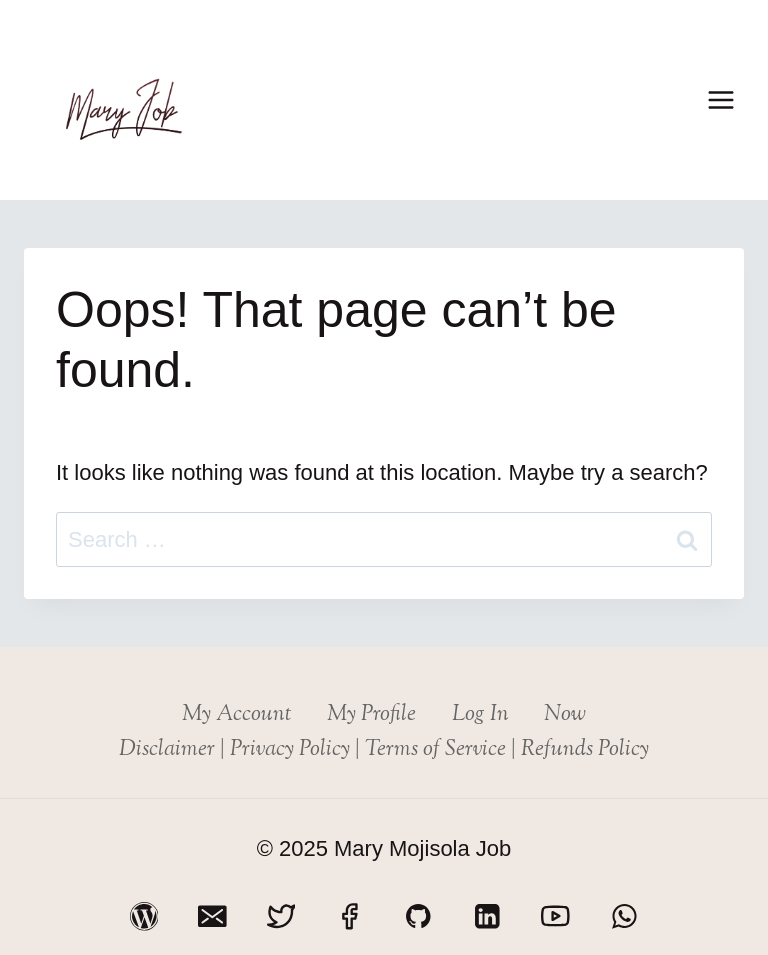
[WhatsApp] (624, 916)
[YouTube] (555, 916)
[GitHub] (418, 916)
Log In (480, 715)
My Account (237, 715)
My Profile (371, 715)
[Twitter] (280, 916)
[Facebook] (349, 916)
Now (565, 715)
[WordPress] (143, 916)
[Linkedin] (486, 916)
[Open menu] (720, 99)
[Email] (212, 916)
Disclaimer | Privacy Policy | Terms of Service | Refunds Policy (384, 750)
